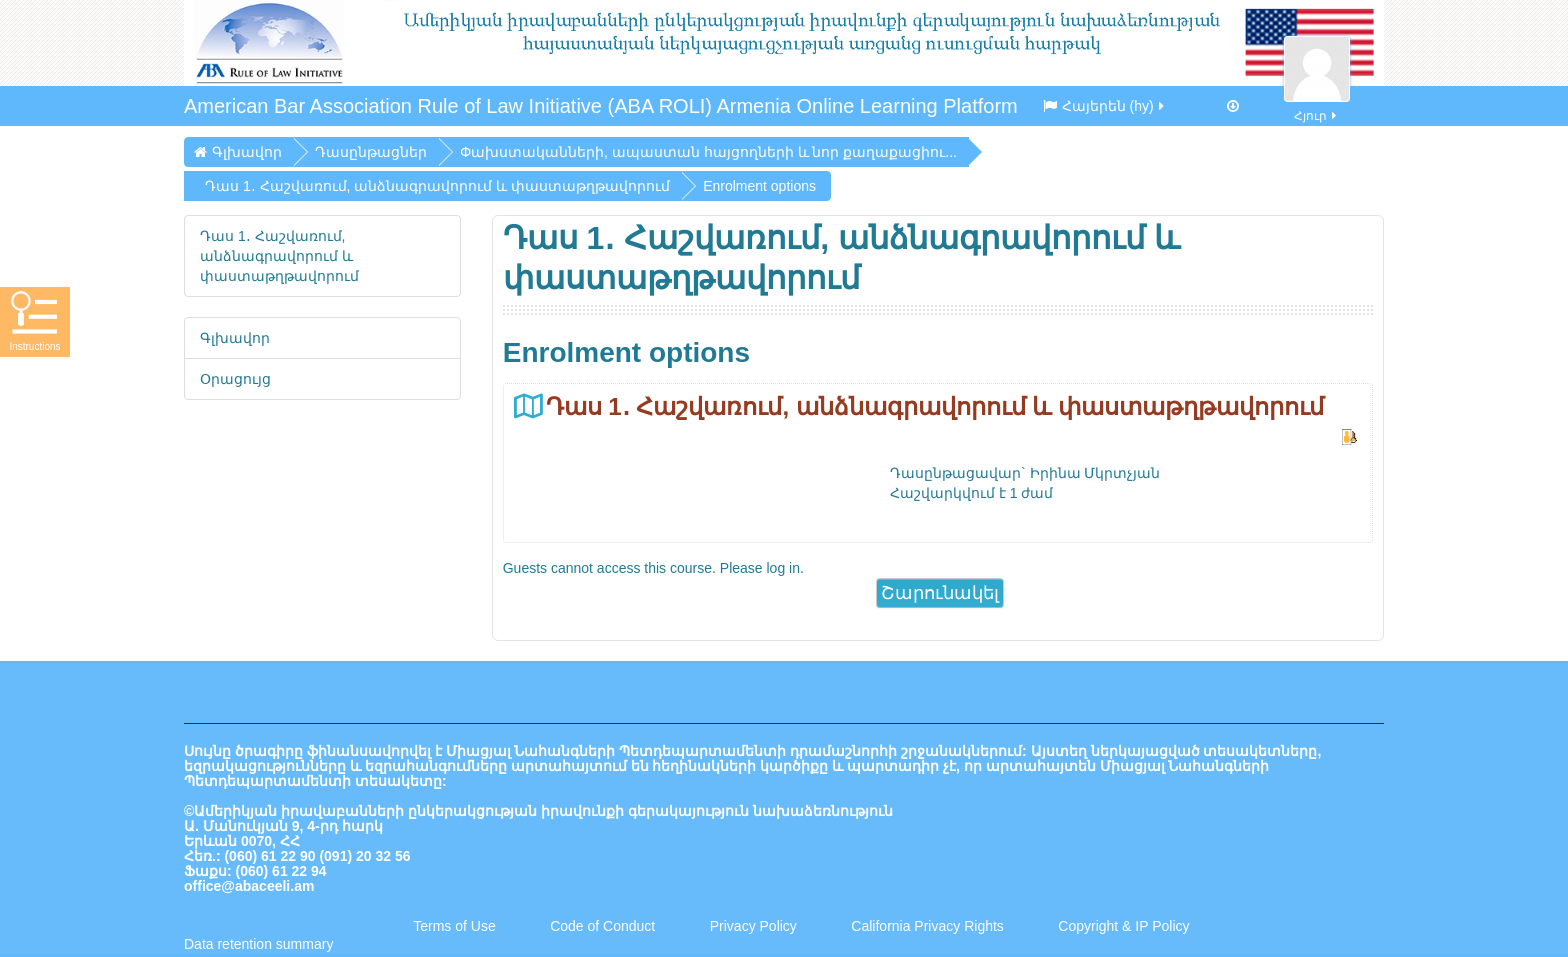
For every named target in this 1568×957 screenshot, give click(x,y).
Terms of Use (454, 926)
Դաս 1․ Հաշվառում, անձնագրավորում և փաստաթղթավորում (935, 406)
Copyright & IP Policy (1123, 926)
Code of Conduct (602, 926)
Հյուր (1317, 104)
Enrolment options (759, 186)
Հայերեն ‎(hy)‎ (1105, 106)
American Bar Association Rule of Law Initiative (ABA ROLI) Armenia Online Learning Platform (601, 106)
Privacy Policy (753, 926)
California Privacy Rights (929, 926)
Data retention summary (258, 944)
